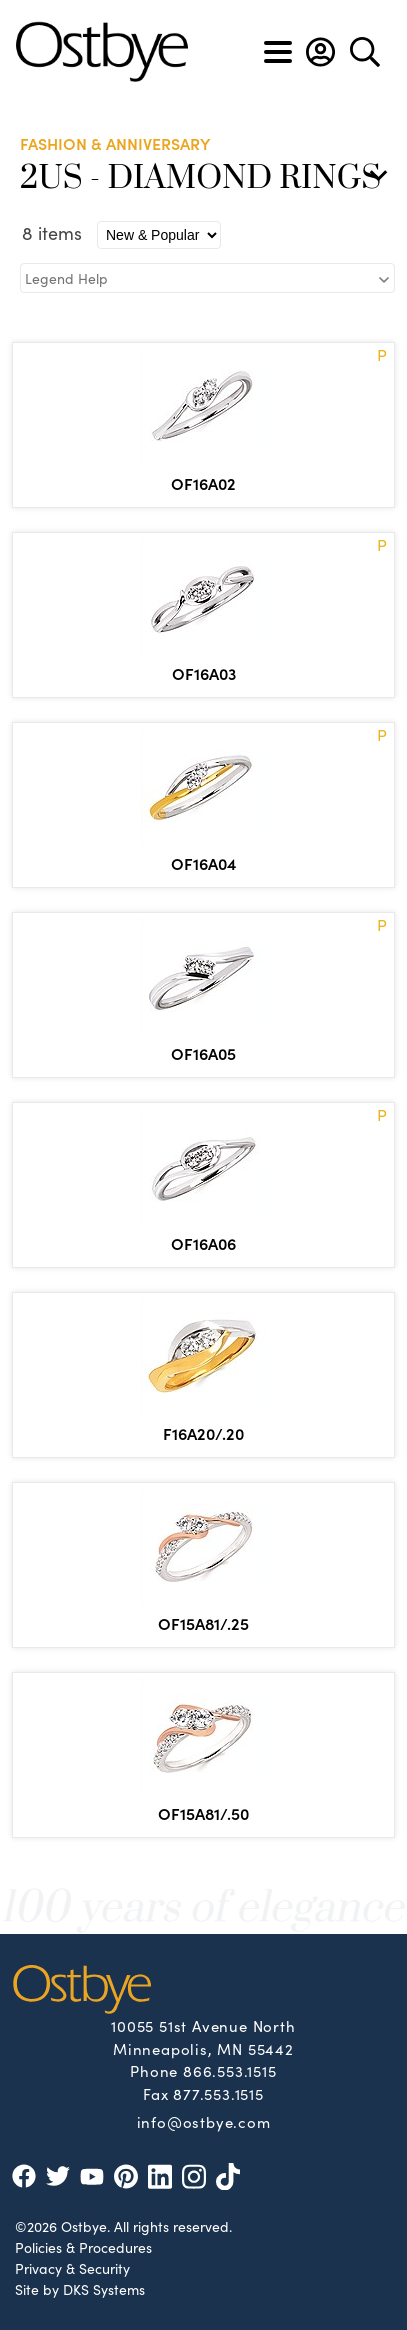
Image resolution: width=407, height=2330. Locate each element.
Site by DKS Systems (80, 2289)
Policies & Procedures (83, 2247)
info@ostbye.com (204, 2121)
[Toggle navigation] (278, 52)
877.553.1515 (218, 2093)
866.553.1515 (230, 2070)
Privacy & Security (72, 2268)
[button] (320, 52)
